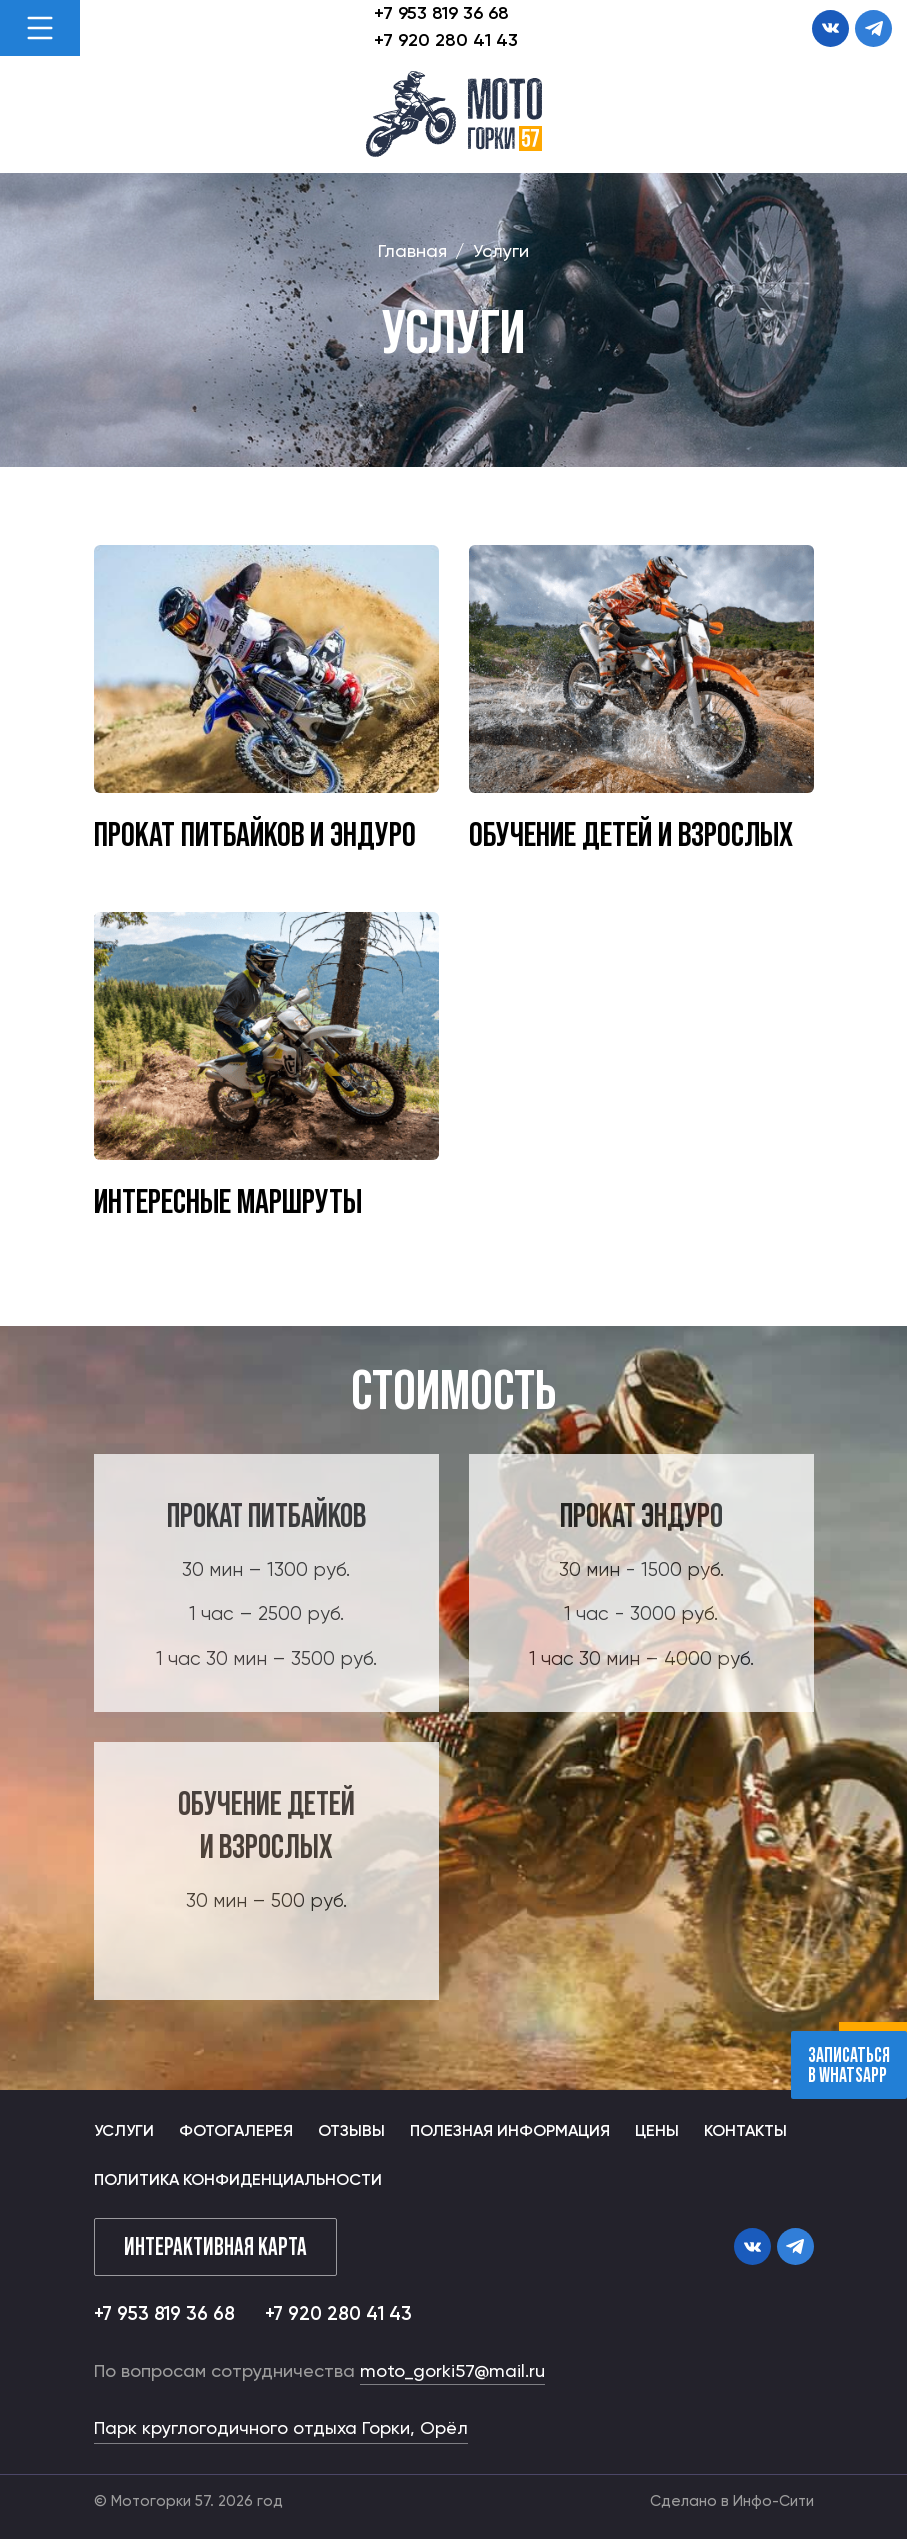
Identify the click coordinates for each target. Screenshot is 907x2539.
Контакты (745, 2132)
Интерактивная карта (215, 2246)
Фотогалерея (236, 2132)
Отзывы (351, 2132)
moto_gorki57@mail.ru (452, 2372)
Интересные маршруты (228, 1200)
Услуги (124, 2132)
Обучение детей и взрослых (631, 833)
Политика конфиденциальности (238, 2181)
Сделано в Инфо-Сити (732, 2501)
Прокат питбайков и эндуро (255, 833)
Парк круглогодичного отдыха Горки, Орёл (281, 2429)
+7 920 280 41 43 (446, 41)
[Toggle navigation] (40, 28)
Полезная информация (510, 2132)
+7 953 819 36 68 (441, 14)
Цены (657, 2132)
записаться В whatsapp (849, 2065)
